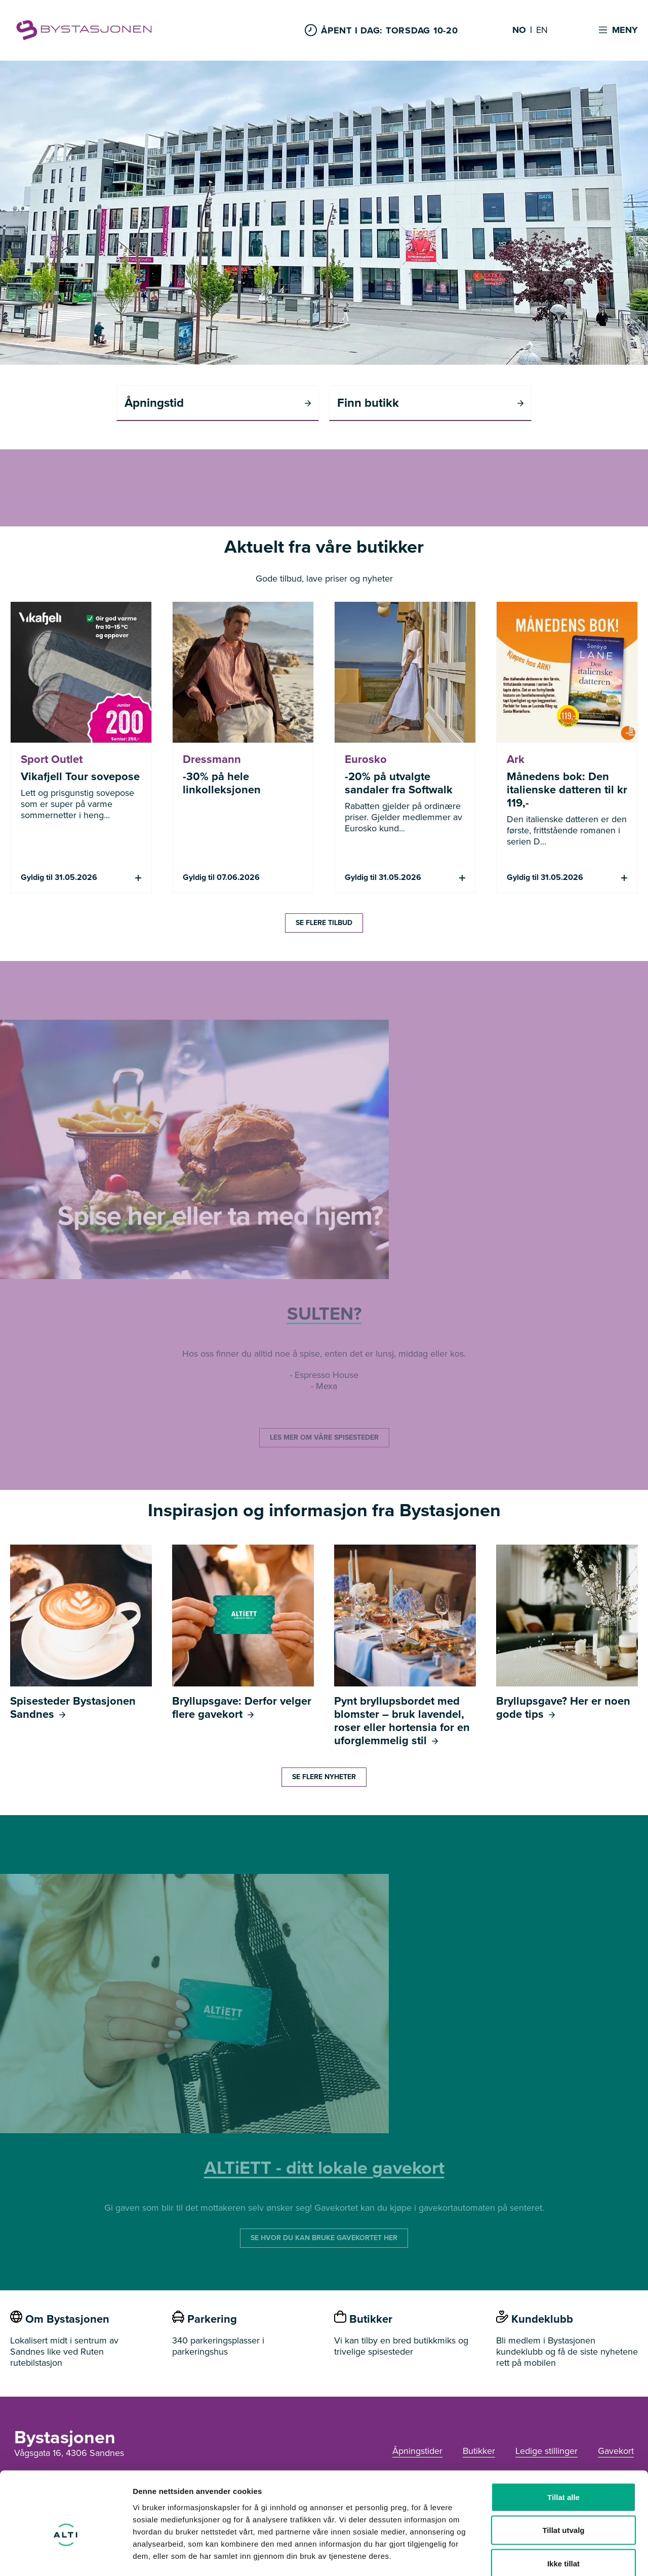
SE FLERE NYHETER (324, 1777)
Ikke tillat (563, 2509)
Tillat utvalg (563, 2476)
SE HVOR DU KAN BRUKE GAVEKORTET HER (324, 2238)
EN (542, 30)
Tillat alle (563, 2443)
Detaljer (539, 2556)
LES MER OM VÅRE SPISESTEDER (324, 1437)
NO (519, 30)
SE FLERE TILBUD (324, 922)
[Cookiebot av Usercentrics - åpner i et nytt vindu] (65, 2556)
